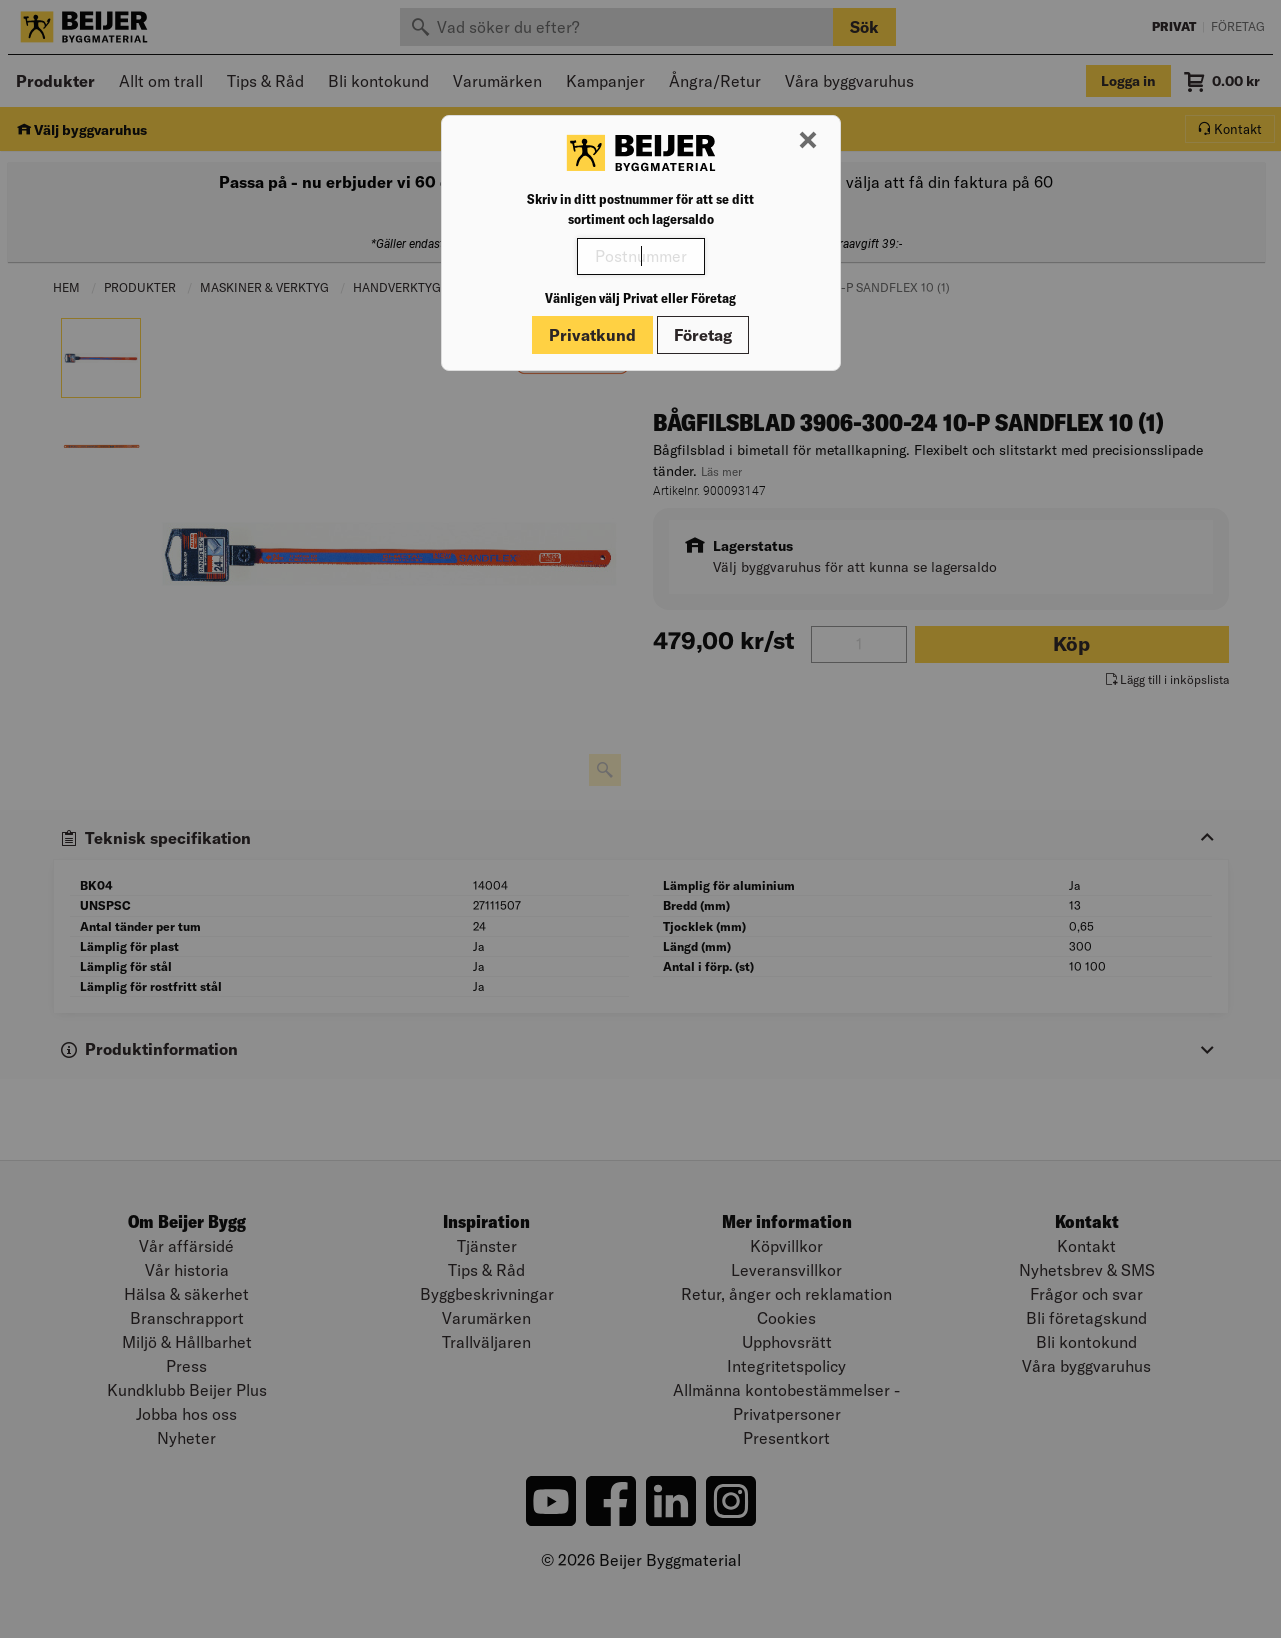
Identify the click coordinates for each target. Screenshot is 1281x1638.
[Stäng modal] (808, 141)
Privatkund (592, 335)
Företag (703, 335)
